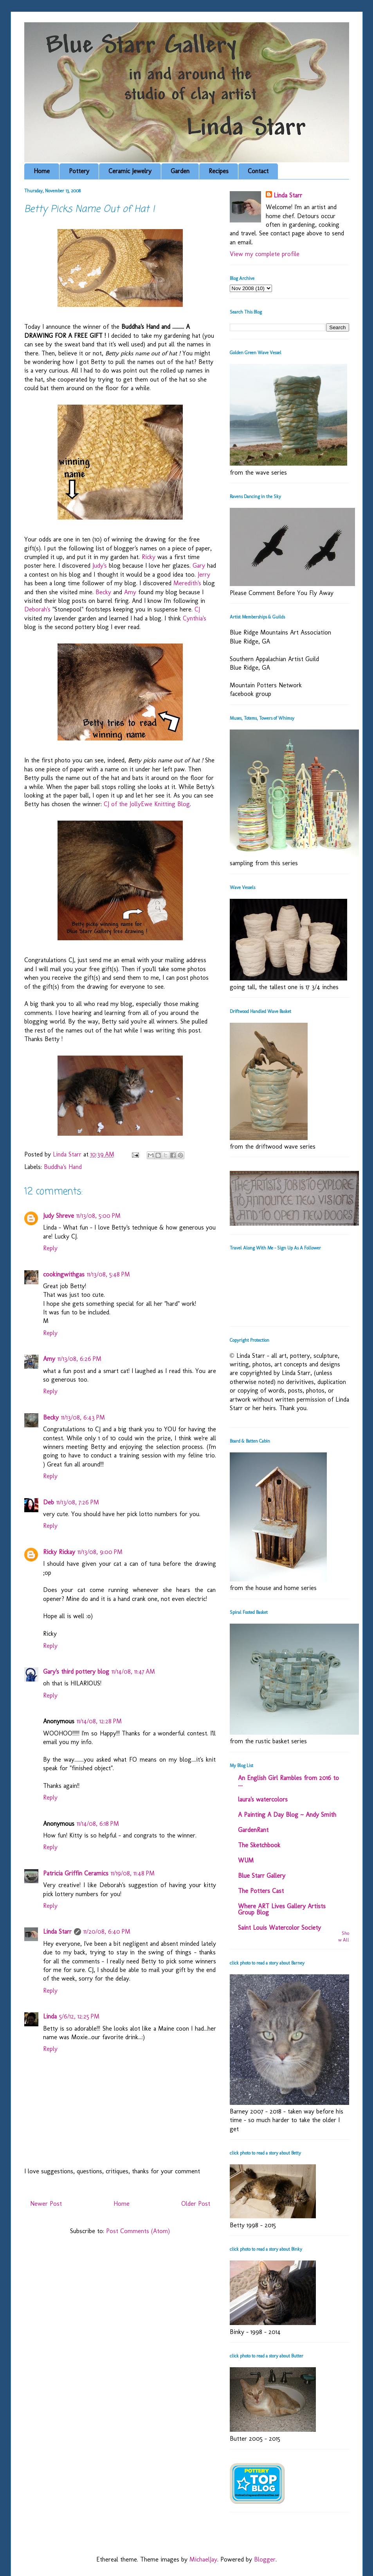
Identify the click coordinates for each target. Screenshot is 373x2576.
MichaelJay (203, 2559)
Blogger (265, 2559)
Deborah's (38, 609)
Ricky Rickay (59, 1552)
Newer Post (46, 2203)
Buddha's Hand (63, 1167)
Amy (130, 592)
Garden (180, 171)
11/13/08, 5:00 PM (98, 1215)
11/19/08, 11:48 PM (133, 1873)
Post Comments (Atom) (138, 2231)
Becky (103, 592)
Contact (258, 171)
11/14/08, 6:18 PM (98, 1823)
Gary (200, 565)
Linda (50, 2016)
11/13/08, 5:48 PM (108, 1274)
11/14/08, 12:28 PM (99, 1721)
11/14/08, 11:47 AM (133, 1671)
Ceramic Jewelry (129, 171)
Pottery (79, 171)
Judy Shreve (58, 1215)
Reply (50, 1248)
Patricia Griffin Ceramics (75, 1873)
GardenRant (253, 1830)
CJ (197, 609)
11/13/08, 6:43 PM (83, 1417)
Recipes (219, 171)
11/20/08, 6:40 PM (106, 1931)
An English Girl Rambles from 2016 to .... (288, 1781)
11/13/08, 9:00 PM (100, 1552)
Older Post (195, 2203)
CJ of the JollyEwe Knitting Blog (147, 804)
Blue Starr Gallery (261, 1875)
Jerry (204, 574)
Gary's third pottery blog (76, 1671)
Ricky (148, 557)
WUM (246, 1860)
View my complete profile (264, 254)
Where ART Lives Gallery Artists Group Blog (282, 1909)
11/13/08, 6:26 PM (79, 1358)
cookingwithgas (64, 1274)
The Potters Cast (261, 1891)
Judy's (100, 565)
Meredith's (188, 583)
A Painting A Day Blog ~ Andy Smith (287, 1814)
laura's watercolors (263, 1799)
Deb (48, 1502)
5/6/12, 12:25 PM (79, 2016)
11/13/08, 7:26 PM (77, 1502)
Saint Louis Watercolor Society (279, 1927)
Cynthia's (194, 618)
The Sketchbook (259, 1845)
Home (42, 171)
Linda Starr (57, 1931)
